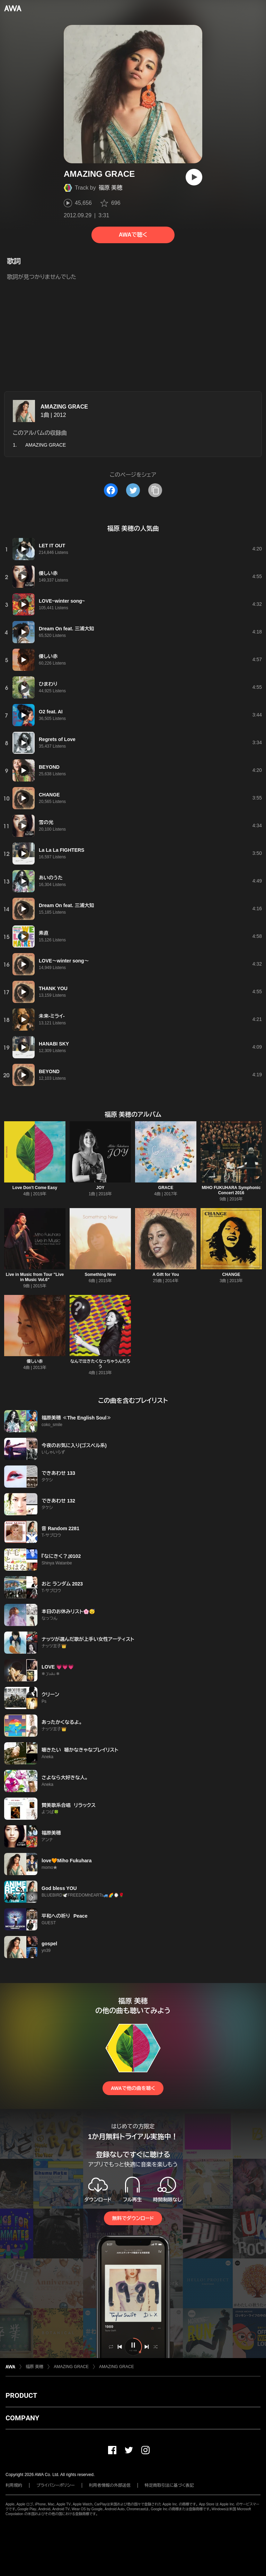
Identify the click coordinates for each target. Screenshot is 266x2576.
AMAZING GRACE (64, 407)
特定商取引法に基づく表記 (169, 2485)
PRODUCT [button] (21, 2395)
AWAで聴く (133, 235)
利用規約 (14, 2485)
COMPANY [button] (22, 2418)
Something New (100, 1274)
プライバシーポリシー (55, 2485)
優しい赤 (35, 1361)
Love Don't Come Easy (34, 1187)
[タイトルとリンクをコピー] (155, 490)
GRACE (165, 1187)
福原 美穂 (110, 188)
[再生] (194, 177)
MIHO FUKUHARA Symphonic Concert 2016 (231, 1190)
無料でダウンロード (133, 2218)
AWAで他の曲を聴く (133, 2088)
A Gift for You (165, 1274)
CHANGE (231, 1274)
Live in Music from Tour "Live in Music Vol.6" (35, 1277)
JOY (100, 1187)
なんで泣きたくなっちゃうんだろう (100, 1364)
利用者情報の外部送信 (110, 2485)
